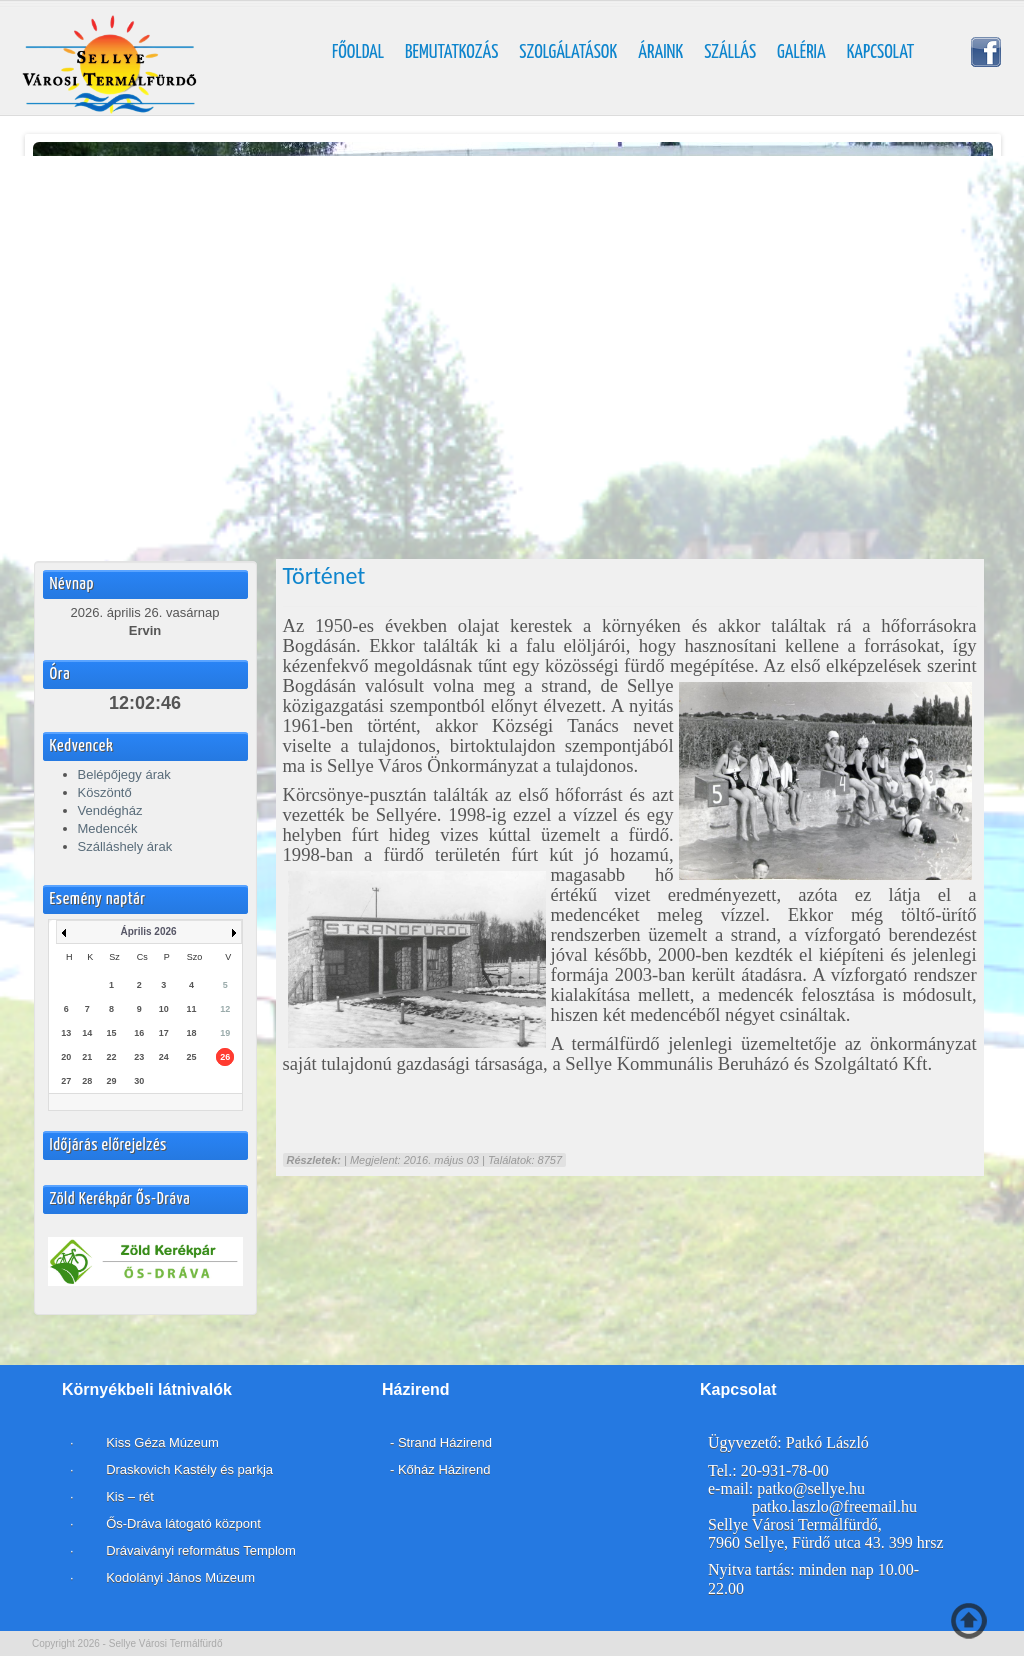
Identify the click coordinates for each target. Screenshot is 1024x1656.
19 (225, 1033)
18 (191, 1033)
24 (164, 1057)
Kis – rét (128, 1496)
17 (164, 1033)
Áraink (660, 53)
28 (87, 1081)
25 (191, 1057)
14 (87, 1033)
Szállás (730, 53)
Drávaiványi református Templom (201, 1550)
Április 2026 (148, 931)
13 (66, 1033)
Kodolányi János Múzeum (180, 1577)
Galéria (801, 53)
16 (139, 1033)
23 (139, 1057)
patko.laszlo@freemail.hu (834, 1506)
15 (111, 1033)
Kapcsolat (881, 53)
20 (66, 1057)
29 (111, 1081)
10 (164, 1009)
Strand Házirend (445, 1442)
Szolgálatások (568, 53)
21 (87, 1057)
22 (111, 1057)
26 (225, 1057)
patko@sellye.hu (811, 1488)
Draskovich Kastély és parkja (190, 1469)
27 (66, 1081)
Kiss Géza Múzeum (161, 1442)
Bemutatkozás (451, 53)
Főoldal (358, 53)
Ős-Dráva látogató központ (183, 1523)
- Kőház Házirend (440, 1469)
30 (139, 1081)
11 (191, 1009)
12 (225, 1009)
